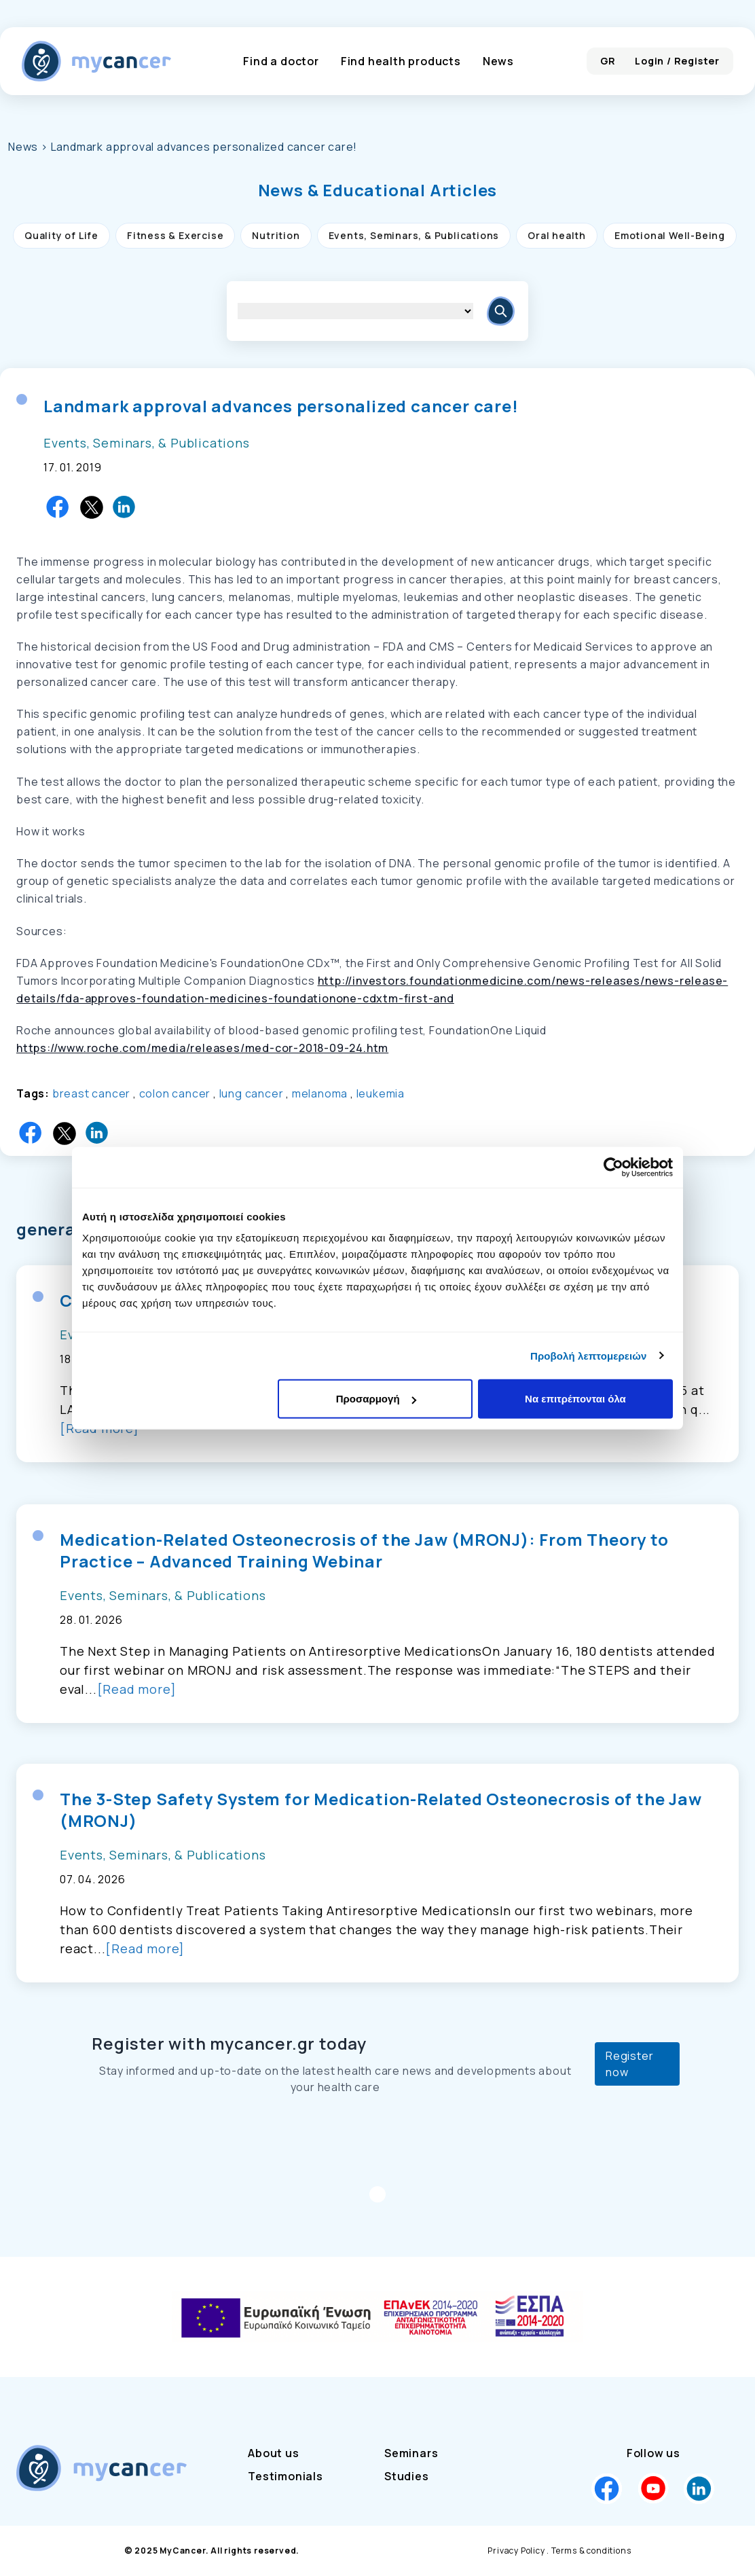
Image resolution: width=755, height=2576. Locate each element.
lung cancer (251, 1093)
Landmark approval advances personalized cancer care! (281, 406)
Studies (406, 2476)
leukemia (380, 1093)
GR (608, 60)
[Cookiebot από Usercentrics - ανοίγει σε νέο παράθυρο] (613, 1167)
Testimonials (285, 2476)
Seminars (411, 2453)
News (498, 61)
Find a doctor (280, 61)
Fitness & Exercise (175, 235)
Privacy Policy (516, 2550)
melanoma (320, 1093)
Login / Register (677, 60)
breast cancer (91, 1093)
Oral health (557, 235)
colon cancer (175, 1093)
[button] (378, 190)
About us (273, 2453)
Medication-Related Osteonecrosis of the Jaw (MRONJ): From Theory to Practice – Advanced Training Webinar (364, 1550)
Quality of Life (61, 235)
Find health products (401, 61)
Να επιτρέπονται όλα (575, 1398)
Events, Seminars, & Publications (414, 235)
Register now (629, 2064)
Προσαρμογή (376, 1398)
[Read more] (137, 1689)
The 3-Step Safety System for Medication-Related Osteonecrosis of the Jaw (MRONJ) (381, 1810)
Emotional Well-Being (669, 235)
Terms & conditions (591, 2550)
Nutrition (275, 235)
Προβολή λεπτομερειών (588, 1355)
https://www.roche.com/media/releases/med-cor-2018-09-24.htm (202, 1047)
